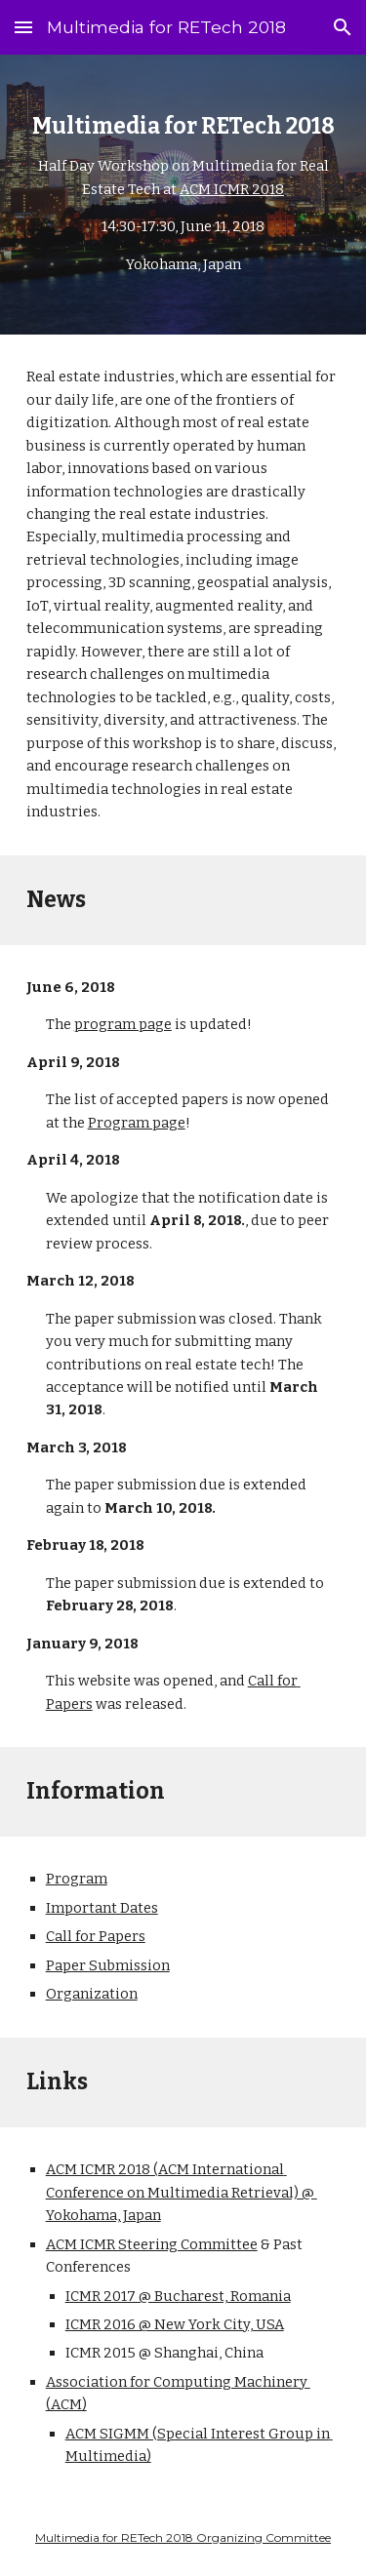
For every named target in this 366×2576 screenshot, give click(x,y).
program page (123, 1024)
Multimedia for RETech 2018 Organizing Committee (183, 2537)
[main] (183, 194)
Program (76, 1878)
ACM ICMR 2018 (232, 189)
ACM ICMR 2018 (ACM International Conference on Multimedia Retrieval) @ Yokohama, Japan (181, 2192)
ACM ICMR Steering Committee (152, 2244)
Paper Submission (108, 1965)
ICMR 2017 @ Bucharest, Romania (178, 2296)
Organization (92, 1993)
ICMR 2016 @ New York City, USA (174, 2324)
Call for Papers (95, 1936)
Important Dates (102, 1908)
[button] (23, 27)
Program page (136, 1122)
